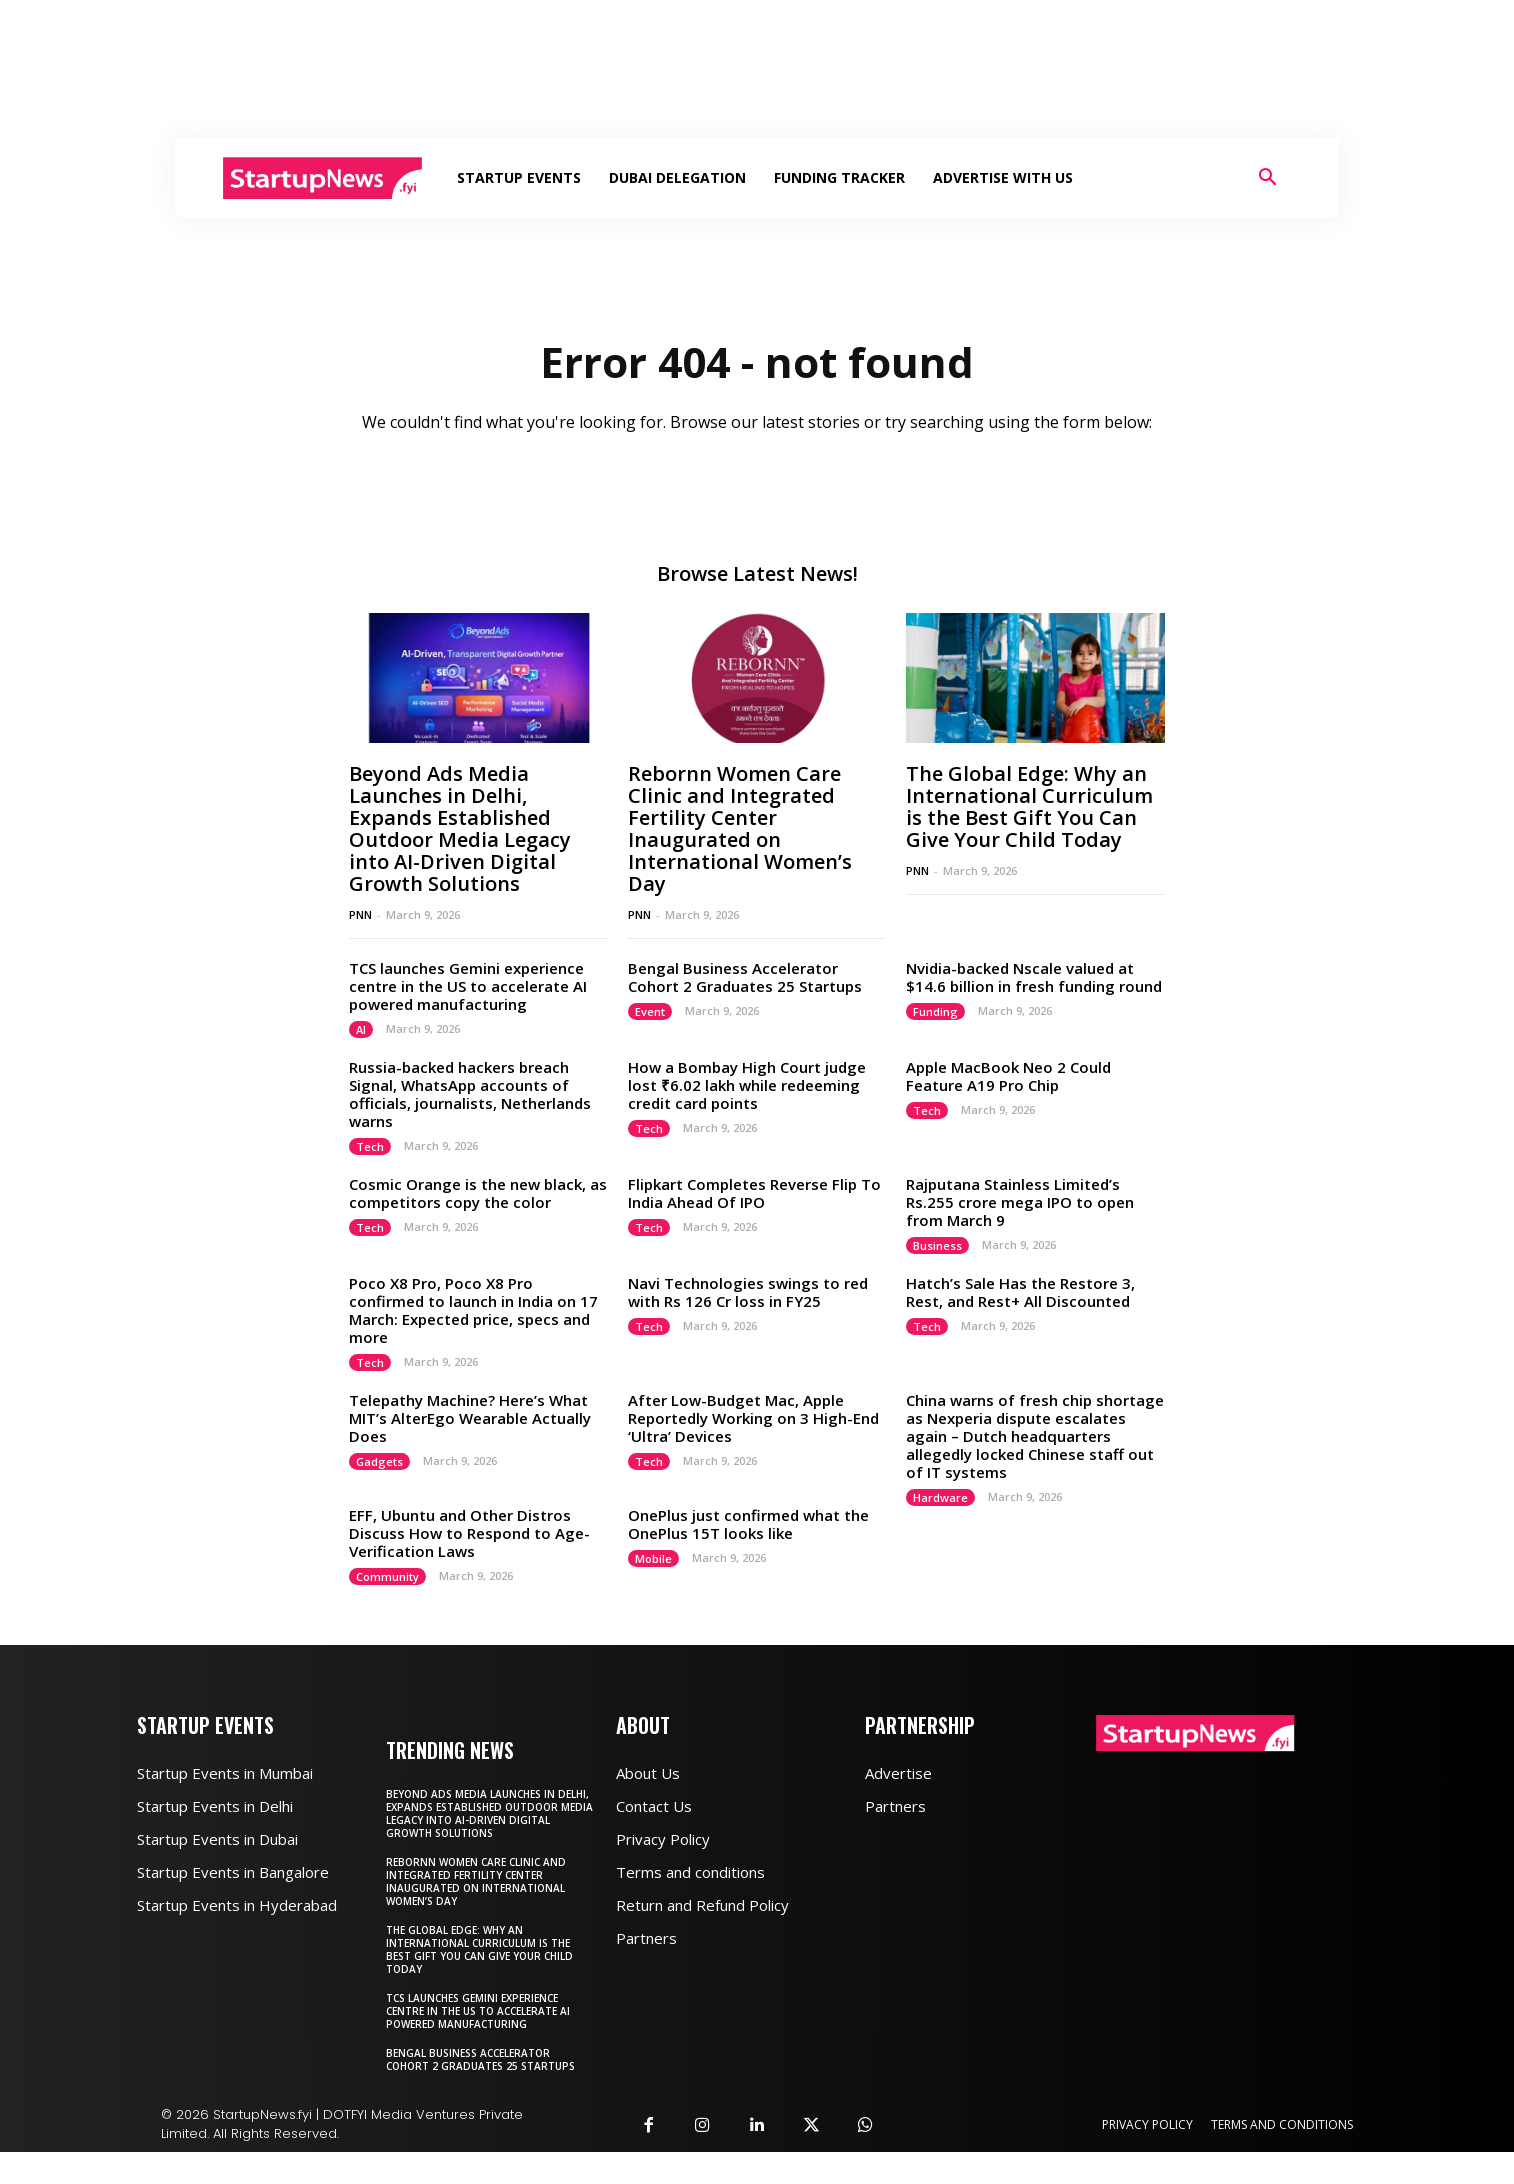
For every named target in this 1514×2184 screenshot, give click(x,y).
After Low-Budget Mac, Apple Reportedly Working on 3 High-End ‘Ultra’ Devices (753, 1418)
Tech (370, 1146)
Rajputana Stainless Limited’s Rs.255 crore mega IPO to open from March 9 (1020, 1202)
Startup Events (519, 177)
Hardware (940, 1497)
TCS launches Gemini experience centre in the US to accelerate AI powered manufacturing (468, 986)
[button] (1267, 179)
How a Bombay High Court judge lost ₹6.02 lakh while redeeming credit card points (747, 1085)
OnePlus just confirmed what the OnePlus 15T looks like (748, 1524)
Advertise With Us (1003, 177)
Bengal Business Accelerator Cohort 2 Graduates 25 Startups (745, 977)
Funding (935, 1011)
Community (387, 1576)
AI (361, 1029)
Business (937, 1245)
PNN (360, 914)
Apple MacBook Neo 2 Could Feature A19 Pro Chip (1008, 1076)
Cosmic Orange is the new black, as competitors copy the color (478, 1193)
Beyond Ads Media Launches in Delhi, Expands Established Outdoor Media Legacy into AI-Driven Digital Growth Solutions (460, 828)
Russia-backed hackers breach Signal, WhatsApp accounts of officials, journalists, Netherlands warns (470, 1094)
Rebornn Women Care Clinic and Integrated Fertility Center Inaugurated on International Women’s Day (740, 828)
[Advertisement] (757, 69)
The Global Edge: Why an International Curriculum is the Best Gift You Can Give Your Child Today (1029, 806)
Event (650, 1011)
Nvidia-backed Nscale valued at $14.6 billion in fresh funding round (1034, 977)
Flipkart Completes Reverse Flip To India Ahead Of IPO (754, 1193)
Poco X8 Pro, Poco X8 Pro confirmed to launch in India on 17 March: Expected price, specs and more (473, 1310)
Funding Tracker (839, 177)
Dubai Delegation (677, 177)
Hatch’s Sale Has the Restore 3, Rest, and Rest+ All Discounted (1020, 1292)
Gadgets (379, 1461)
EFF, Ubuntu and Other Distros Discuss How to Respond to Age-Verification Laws (469, 1533)
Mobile (653, 1558)
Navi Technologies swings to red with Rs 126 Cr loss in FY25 (748, 1292)
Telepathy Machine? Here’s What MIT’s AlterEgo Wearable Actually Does (470, 1418)
